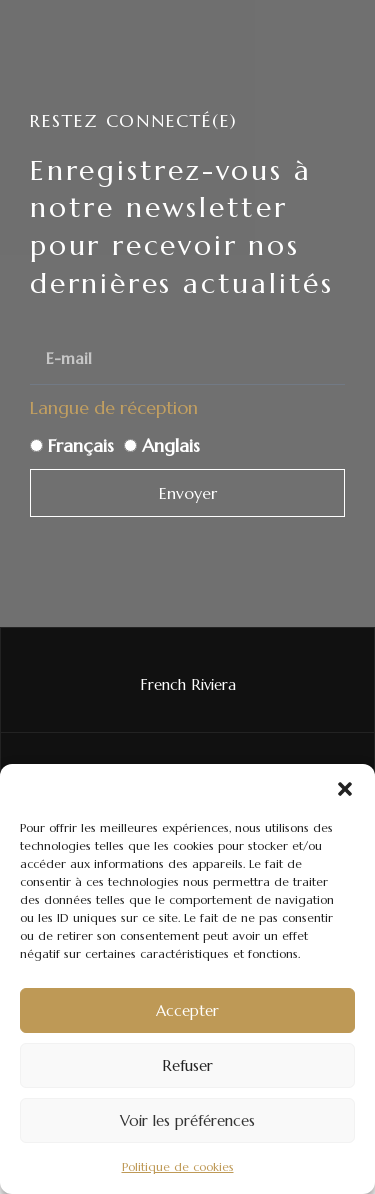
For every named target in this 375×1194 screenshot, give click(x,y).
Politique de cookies (178, 1166)
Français (81, 445)
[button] (345, 789)
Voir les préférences (187, 1120)
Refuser (187, 1065)
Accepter (187, 1010)
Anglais (171, 445)
